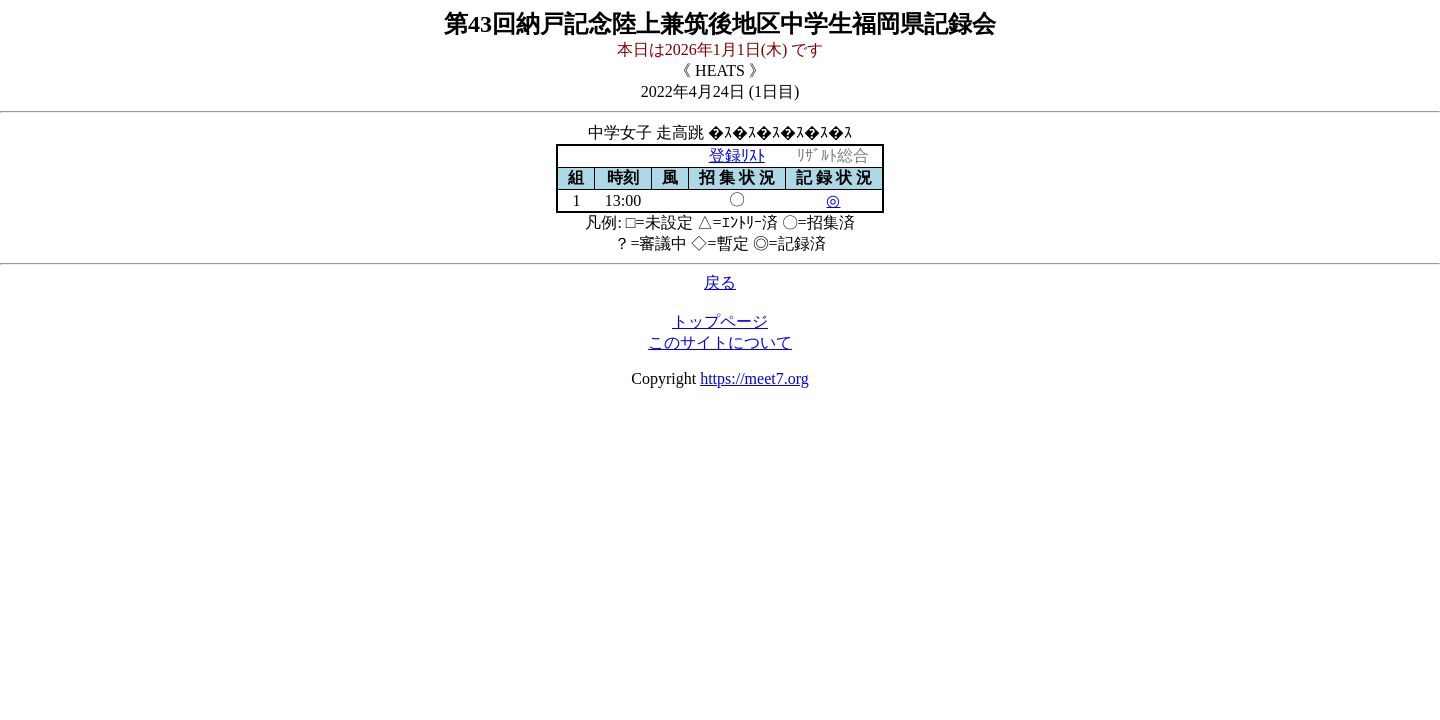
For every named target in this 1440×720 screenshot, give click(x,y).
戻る (720, 282)
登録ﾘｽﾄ (737, 155)
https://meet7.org (754, 378)
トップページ (720, 321)
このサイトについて (720, 342)
